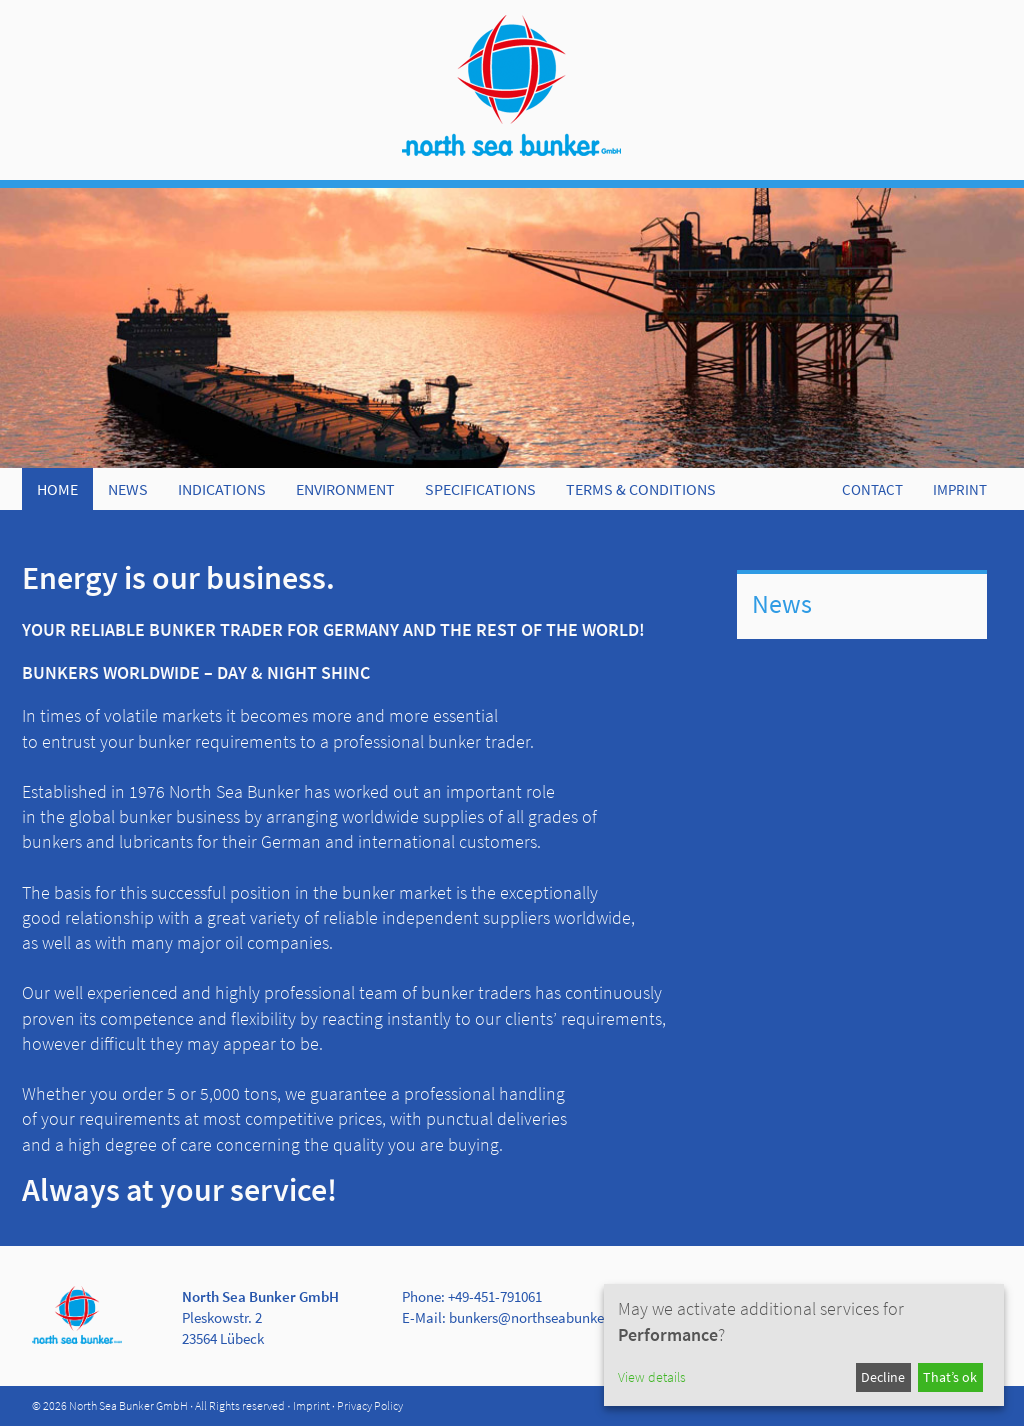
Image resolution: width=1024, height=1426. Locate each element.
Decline (883, 1377)
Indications (222, 489)
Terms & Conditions (641, 489)
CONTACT (872, 489)
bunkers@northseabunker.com (544, 1317)
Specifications (480, 489)
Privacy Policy (370, 1405)
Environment (345, 489)
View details (652, 1377)
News (128, 489)
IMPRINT (960, 489)
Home (57, 489)
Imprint (311, 1405)
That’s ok (950, 1377)
